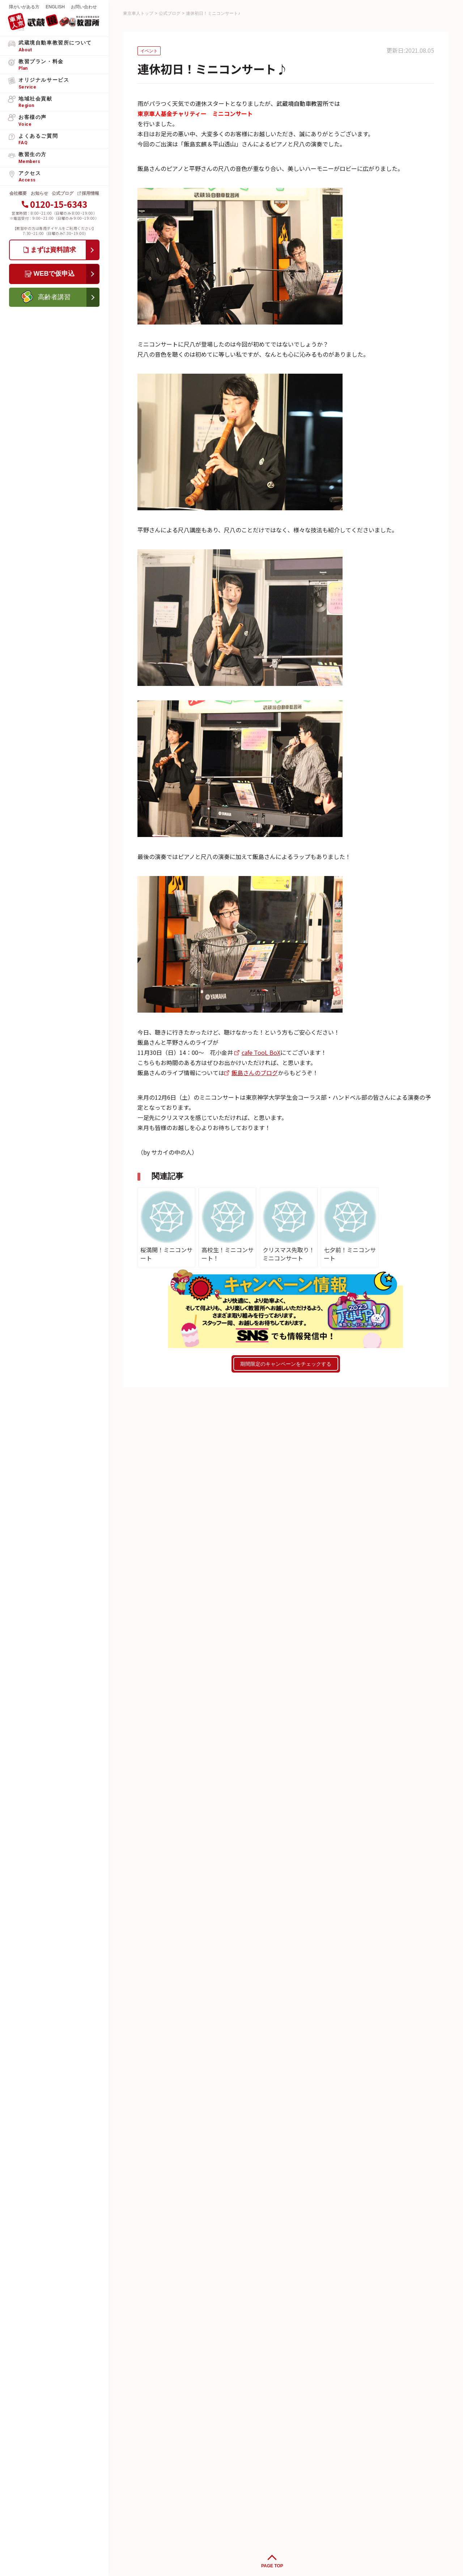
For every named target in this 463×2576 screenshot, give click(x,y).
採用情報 (90, 193)
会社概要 (18, 193)
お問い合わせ (84, 6)
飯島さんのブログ (255, 1072)
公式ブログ (62, 193)
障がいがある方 (24, 6)
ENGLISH (55, 6)
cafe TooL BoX (261, 1052)
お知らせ (39, 193)
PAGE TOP (272, 2565)
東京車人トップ (138, 13)
